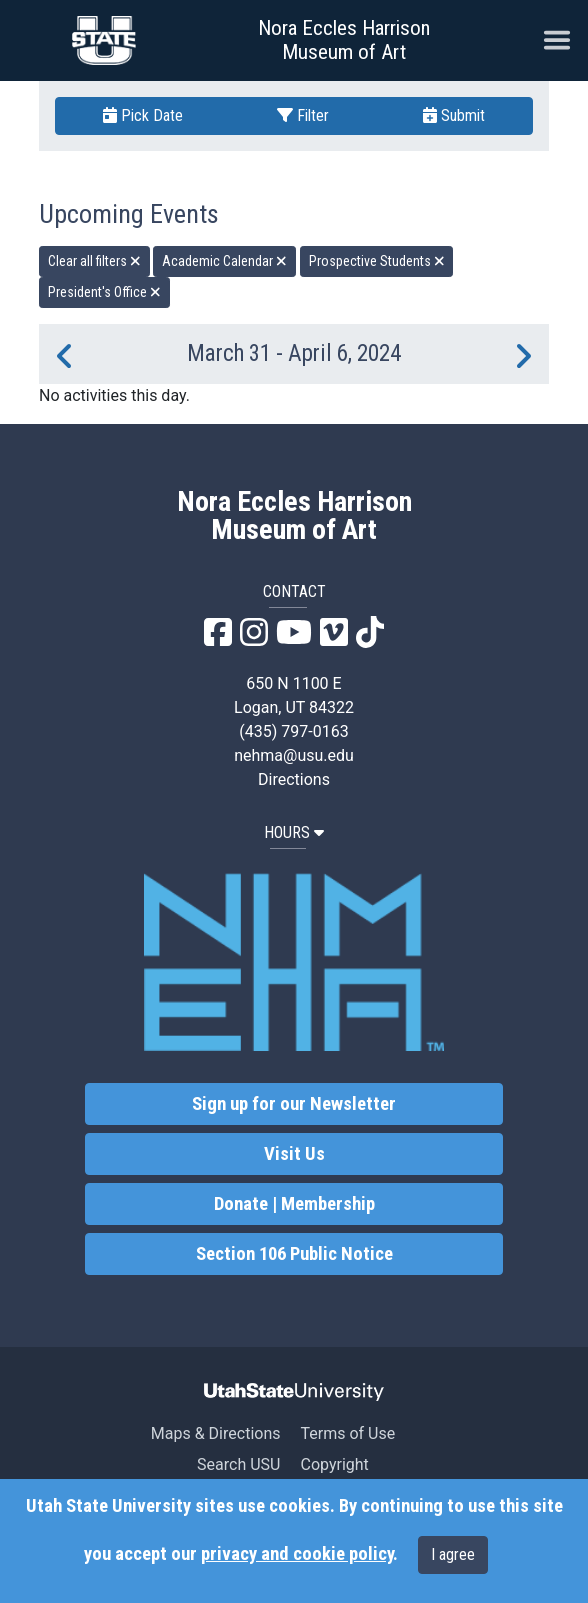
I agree (453, 1554)
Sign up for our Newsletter (294, 1104)
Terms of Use (347, 1433)
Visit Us (294, 1154)
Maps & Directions (216, 1433)
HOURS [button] (294, 832)
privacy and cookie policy (297, 1554)
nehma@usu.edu (294, 755)
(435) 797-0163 (293, 731)
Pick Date (143, 115)
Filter (303, 115)
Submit (454, 115)
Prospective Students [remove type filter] (377, 261)
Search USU (238, 1464)
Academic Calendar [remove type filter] (224, 261)
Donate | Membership (294, 1204)
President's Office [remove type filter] (104, 292)
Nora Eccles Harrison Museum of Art (344, 40)
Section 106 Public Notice (294, 1254)
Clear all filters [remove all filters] (94, 261)
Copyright (334, 1464)
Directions (294, 779)
